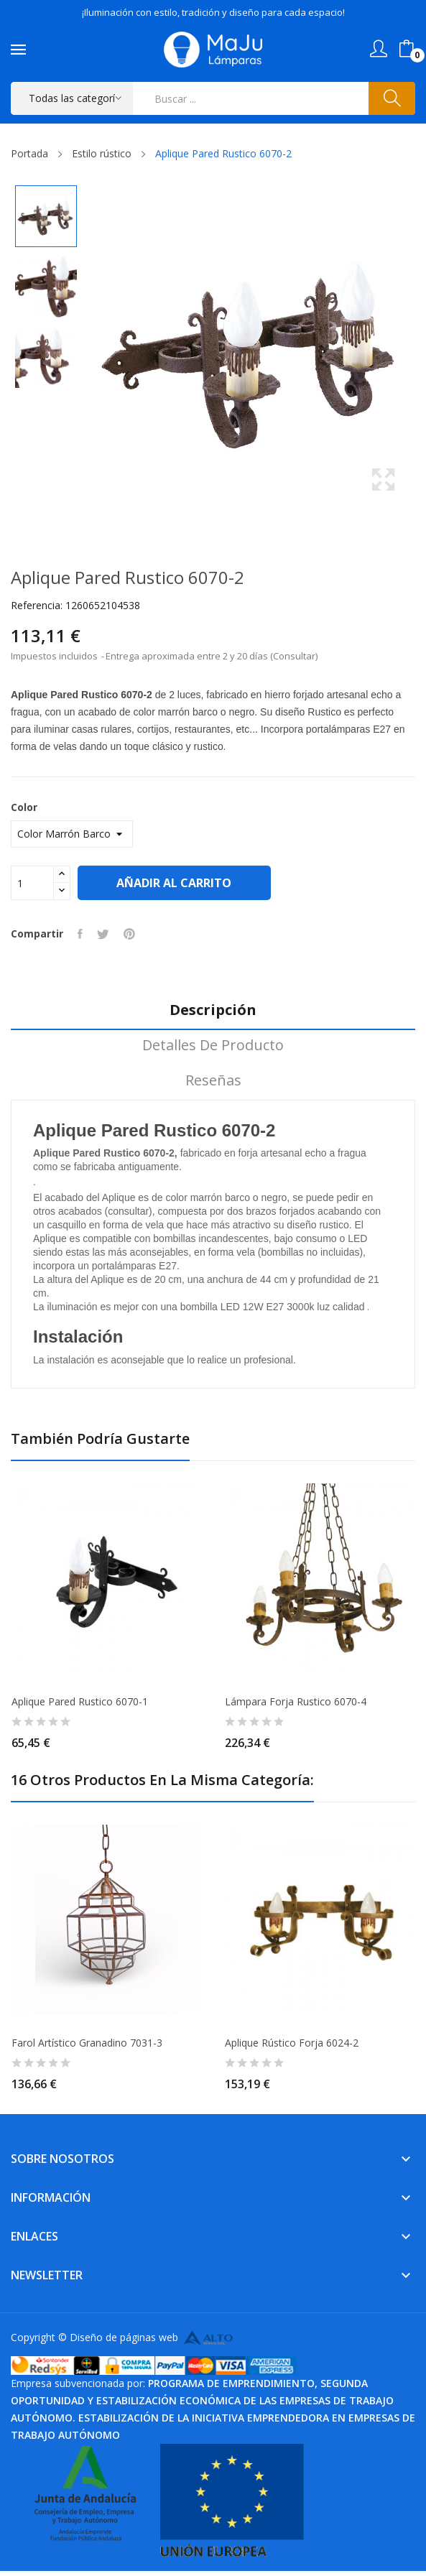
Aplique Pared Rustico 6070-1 (79, 1701)
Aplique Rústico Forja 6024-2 (291, 2043)
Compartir (80, 934)
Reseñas (213, 1081)
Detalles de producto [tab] (213, 1046)
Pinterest (129, 934)
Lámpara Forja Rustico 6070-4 (295, 1701)
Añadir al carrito (174, 883)
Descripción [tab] (213, 1010)
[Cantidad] (32, 883)
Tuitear (103, 934)
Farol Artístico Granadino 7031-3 (86, 2043)
